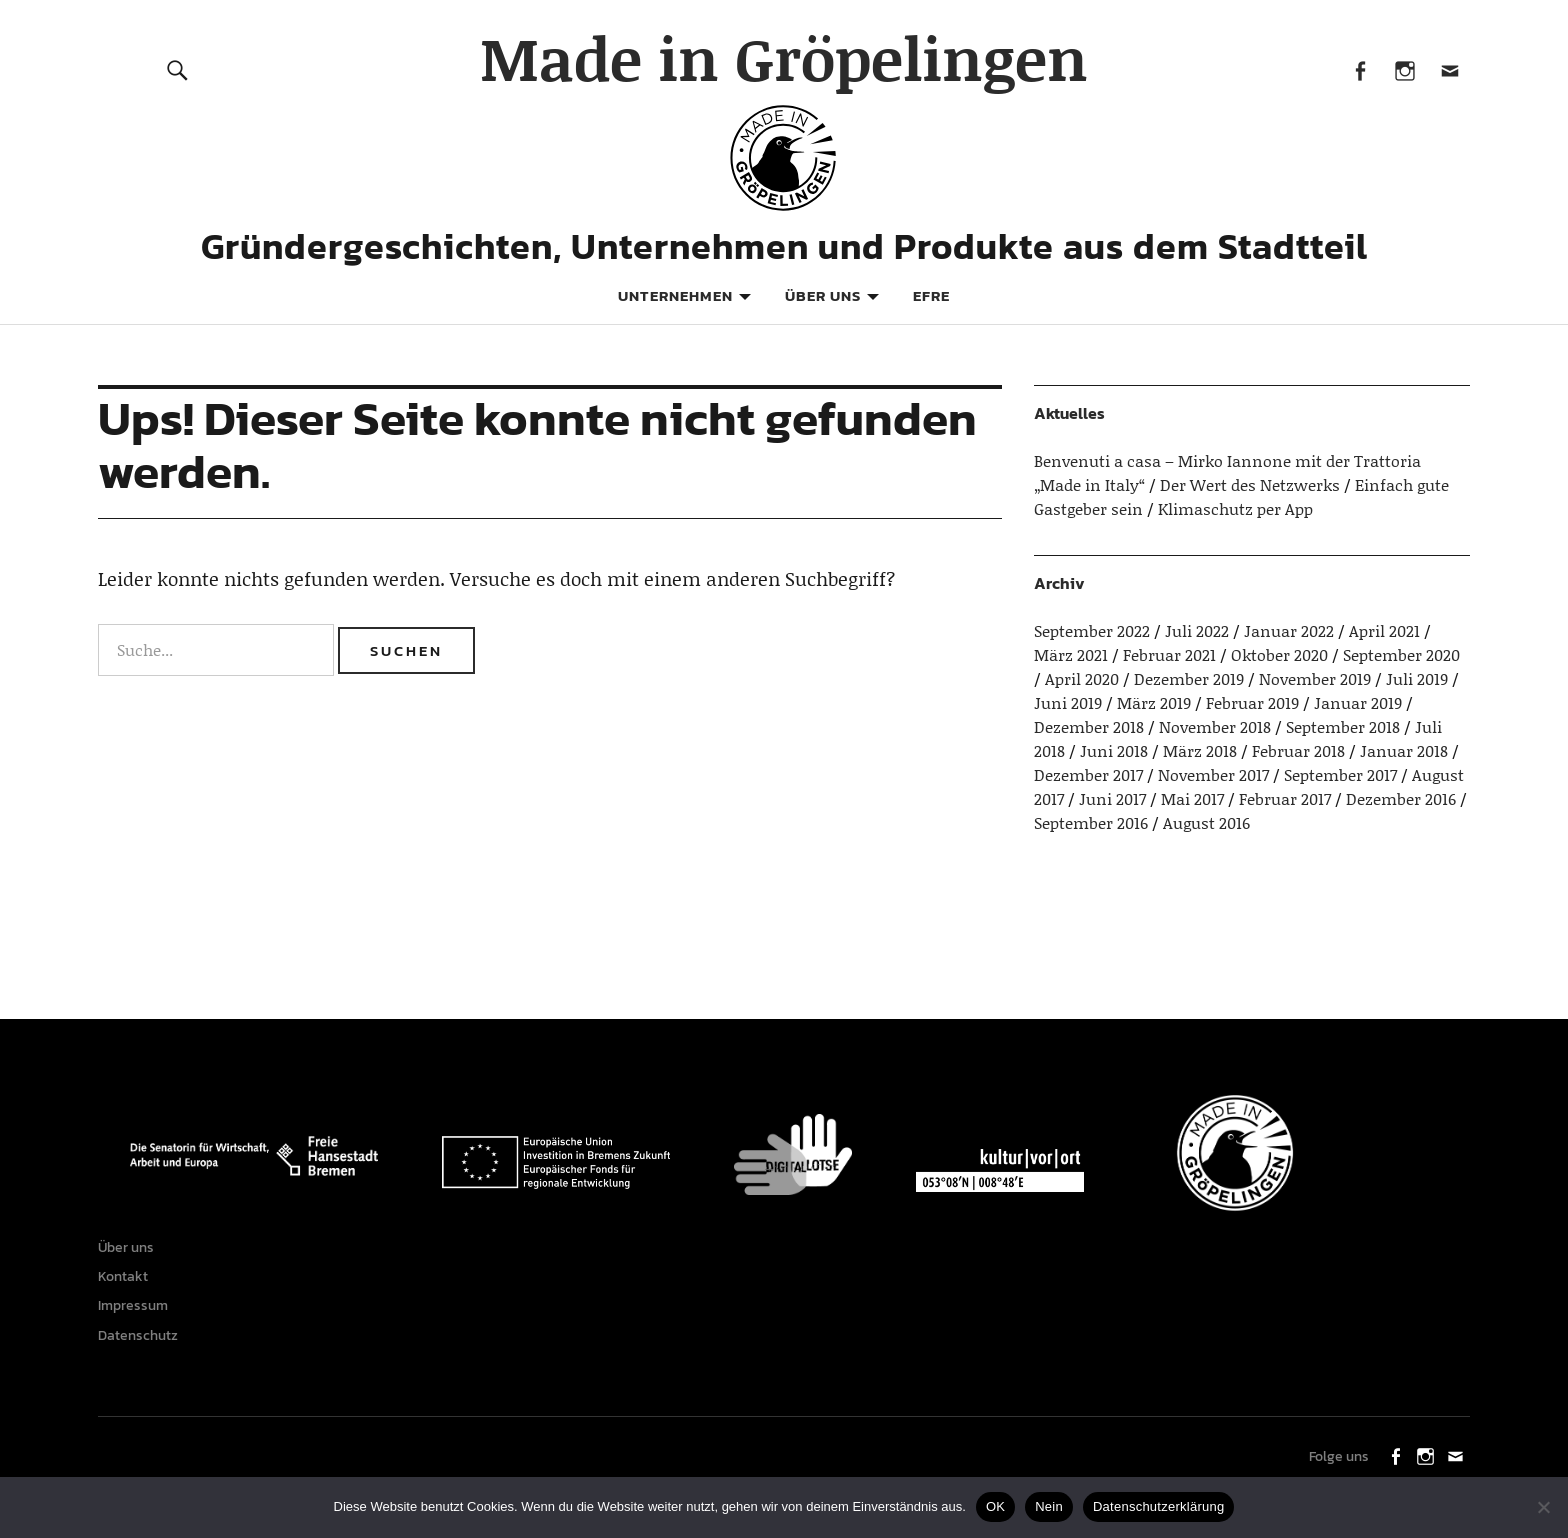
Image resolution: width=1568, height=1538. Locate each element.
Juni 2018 (1114, 750)
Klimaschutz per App (1235, 508)
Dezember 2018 (1089, 726)
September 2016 (1091, 822)
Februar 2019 (1252, 702)
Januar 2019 (1358, 702)
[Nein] (1543, 1507)
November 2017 (1213, 774)
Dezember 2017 (1088, 774)
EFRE (931, 295)
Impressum (138, 1319)
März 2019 (1154, 702)
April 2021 (1384, 630)
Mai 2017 (1192, 798)
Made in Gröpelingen (784, 57)
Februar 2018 (1298, 750)
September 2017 (1340, 774)
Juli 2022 (1197, 630)
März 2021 (1071, 654)
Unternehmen (675, 295)
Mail (1449, 69)
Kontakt (128, 1284)
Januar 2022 (1289, 630)
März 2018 (1200, 750)
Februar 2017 (1285, 798)
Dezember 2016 (1401, 798)
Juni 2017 (1112, 798)
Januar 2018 (1404, 750)
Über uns (823, 295)
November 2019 (1315, 678)
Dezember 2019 (1189, 678)
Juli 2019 (1417, 678)
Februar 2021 (1169, 654)
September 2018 (1343, 726)
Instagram (1404, 69)
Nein (1049, 1506)
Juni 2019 (1068, 702)
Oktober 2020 (1279, 654)
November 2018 (1215, 726)
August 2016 (1206, 822)
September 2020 (1401, 654)
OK (995, 1506)
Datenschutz (143, 1354)
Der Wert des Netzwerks (1250, 484)
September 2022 (1092, 630)
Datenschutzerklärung (1158, 1506)
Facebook (1359, 69)
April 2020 (1082, 678)
